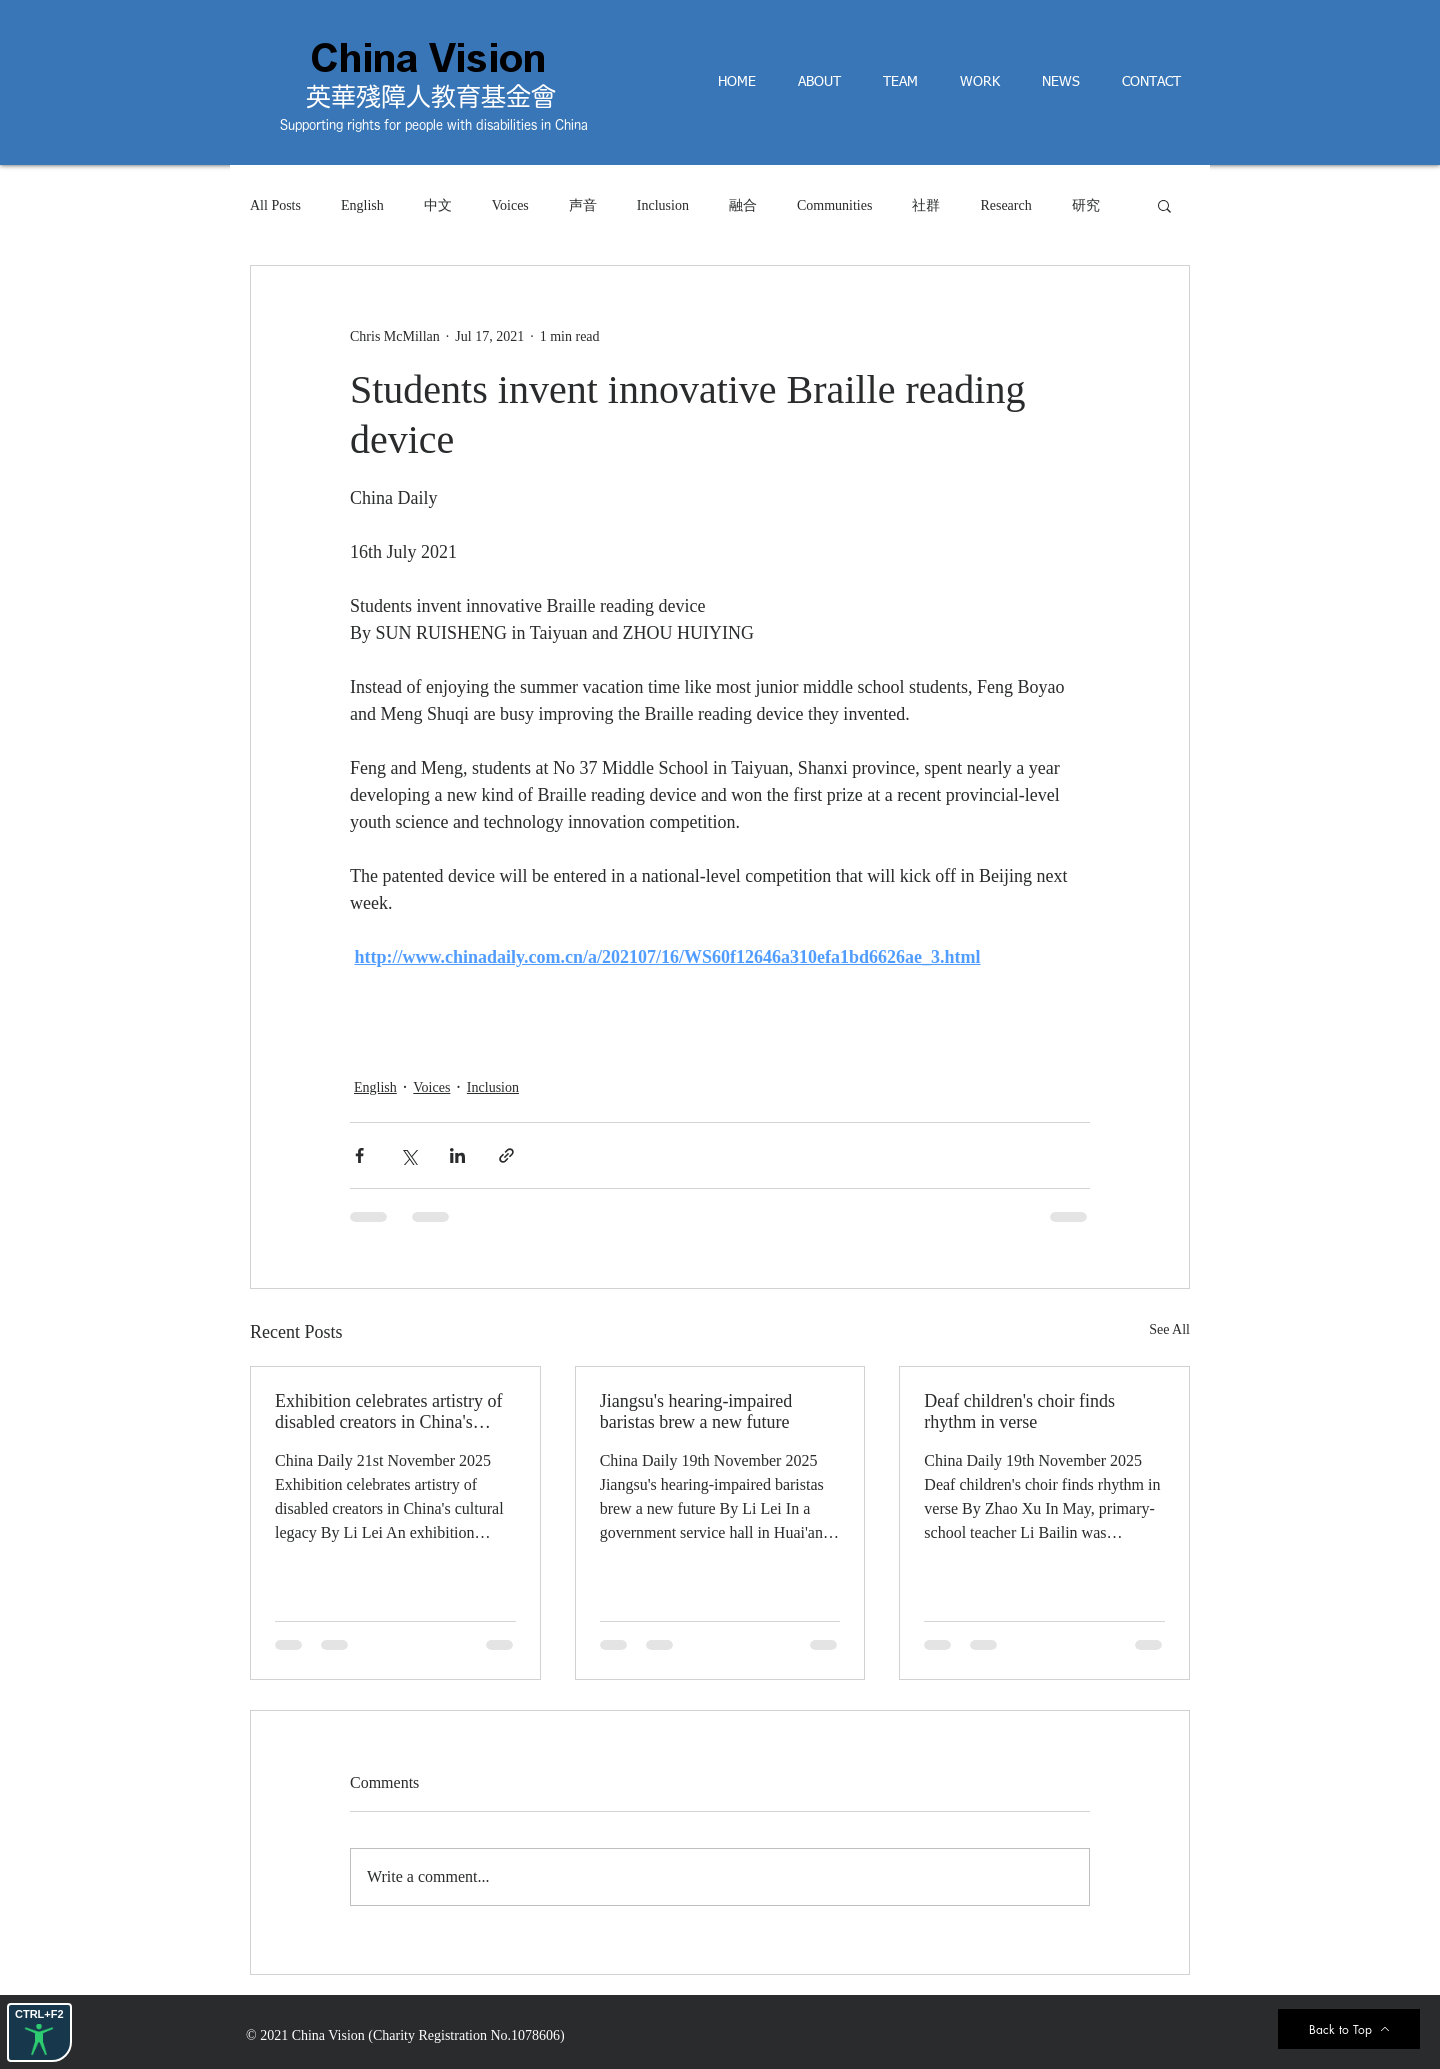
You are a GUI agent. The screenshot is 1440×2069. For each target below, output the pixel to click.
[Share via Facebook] (359, 1155)
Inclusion (663, 205)
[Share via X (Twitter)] (408, 1155)
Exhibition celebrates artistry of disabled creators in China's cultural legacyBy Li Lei (388, 1412)
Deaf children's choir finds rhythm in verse (1019, 1411)
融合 (743, 205)
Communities (834, 205)
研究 (1086, 205)
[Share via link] (506, 1155)
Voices (510, 205)
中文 (438, 205)
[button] (1164, 205)
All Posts (275, 205)
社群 (926, 205)
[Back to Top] (1349, 2029)
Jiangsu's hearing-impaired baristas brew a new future (696, 1411)
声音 (583, 205)
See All (1169, 1329)
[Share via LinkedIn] (457, 1155)
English (362, 205)
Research (1005, 205)
